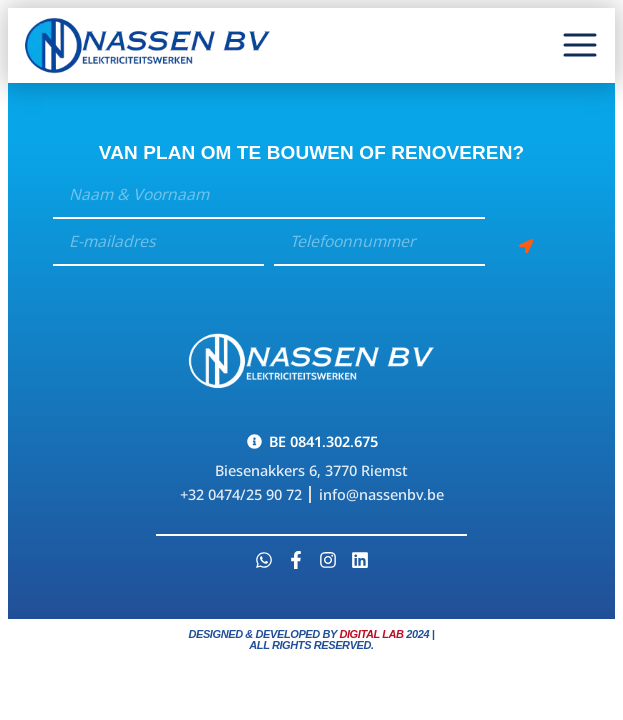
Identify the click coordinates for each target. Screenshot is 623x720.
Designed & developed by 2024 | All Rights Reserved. (311, 639)
